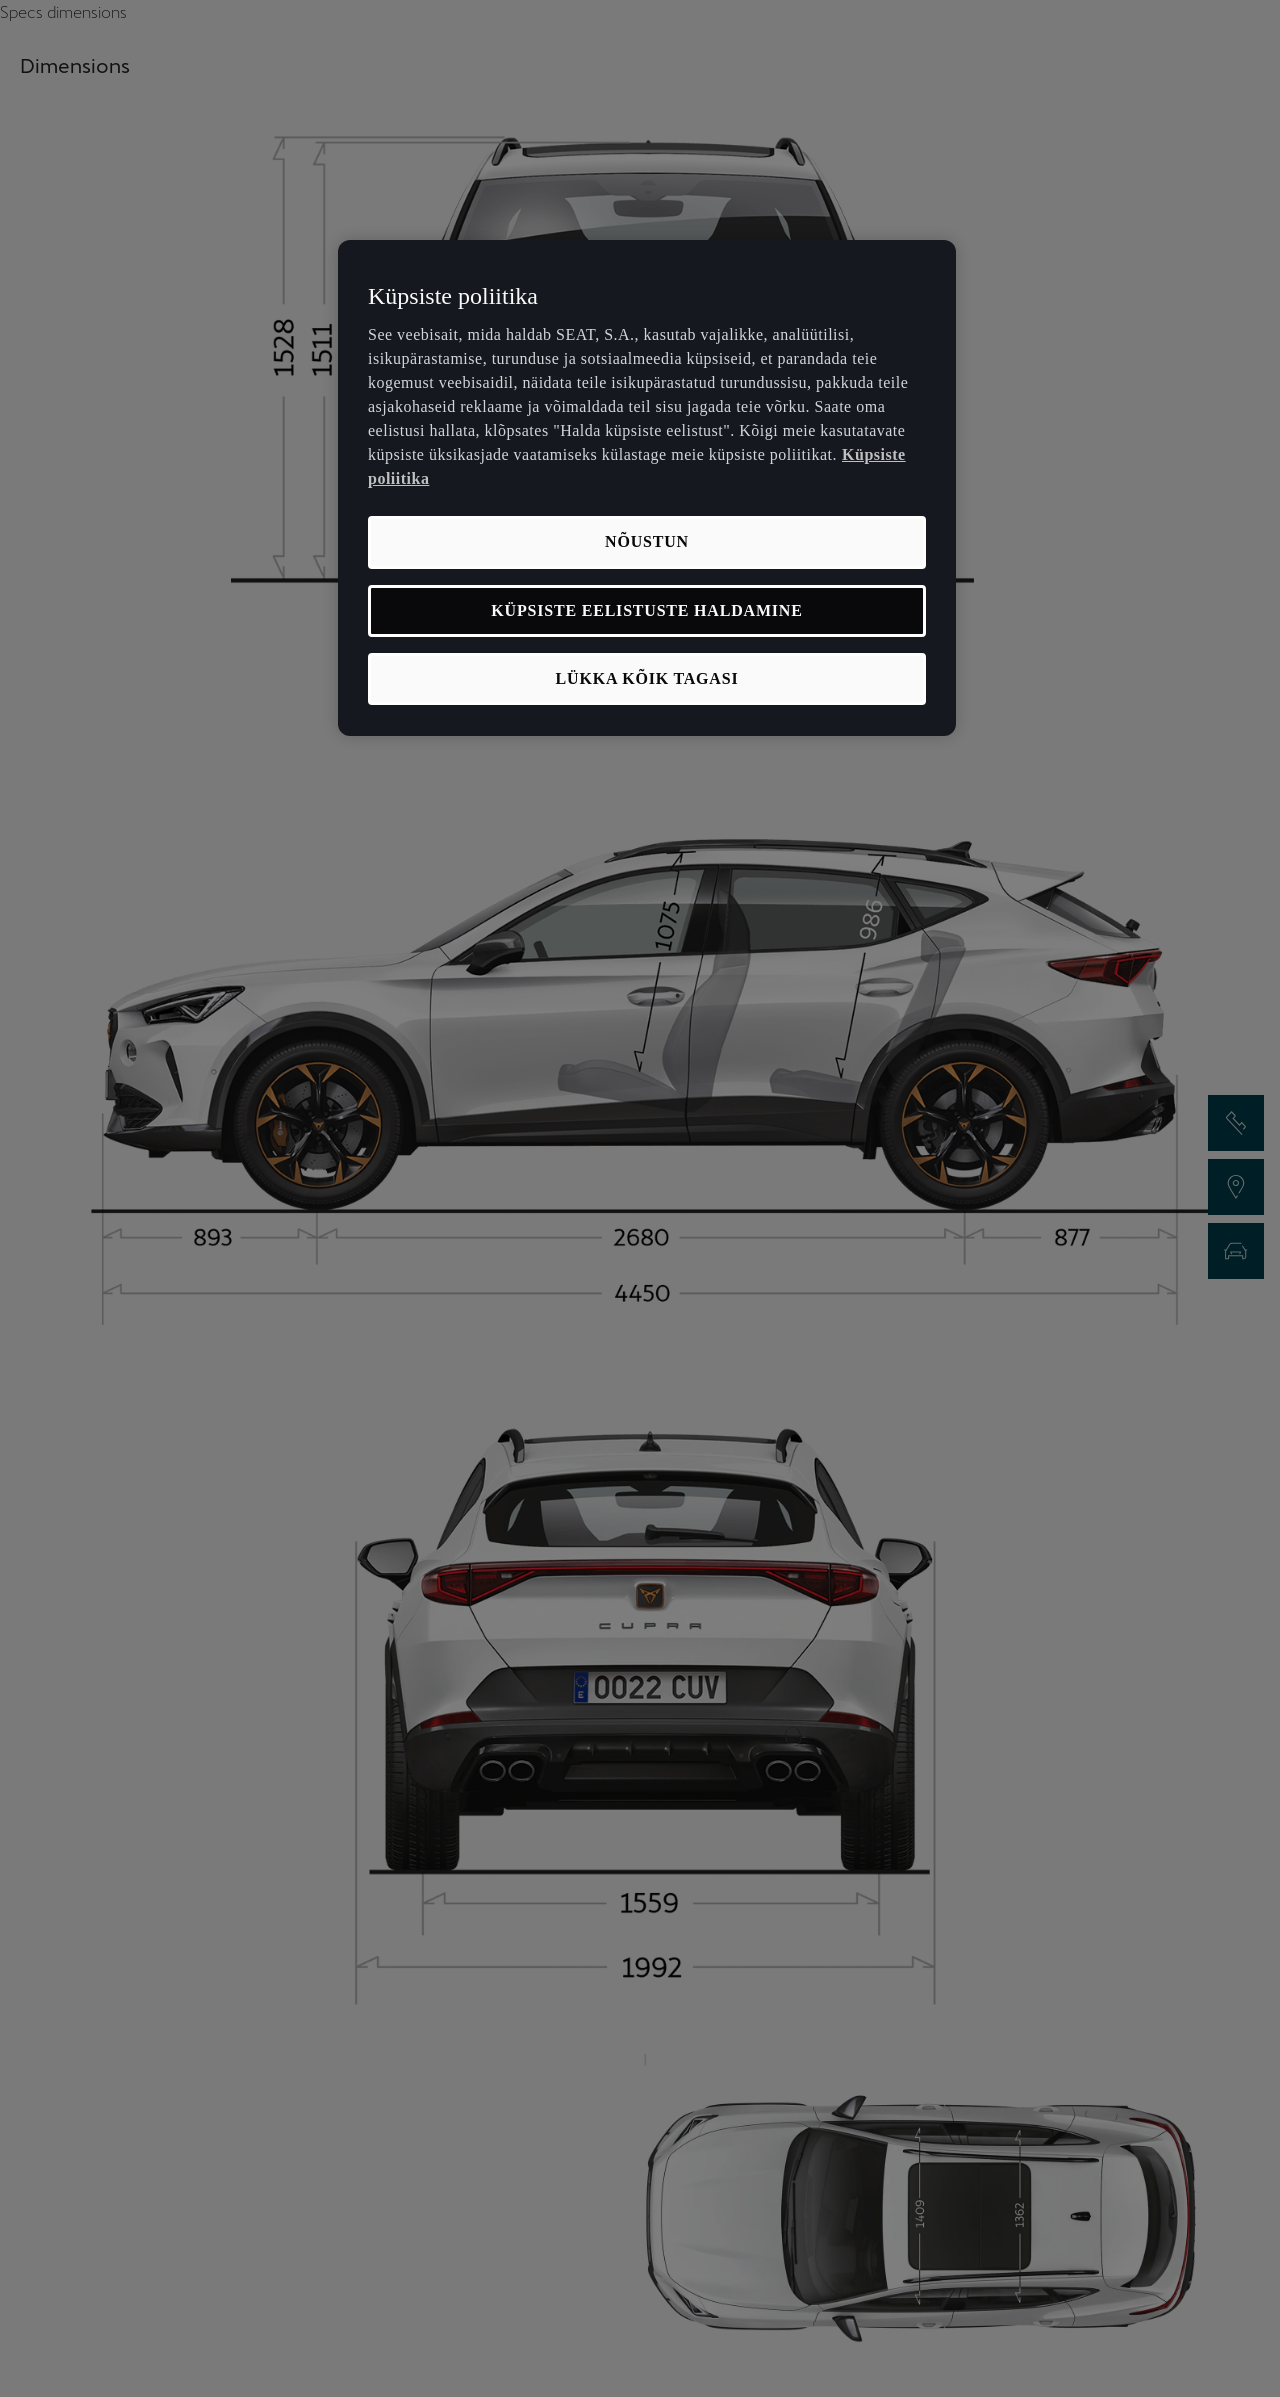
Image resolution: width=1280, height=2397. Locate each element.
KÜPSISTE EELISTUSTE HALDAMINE (646, 610)
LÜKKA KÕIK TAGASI (647, 678)
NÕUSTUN (647, 541)
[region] (647, 488)
